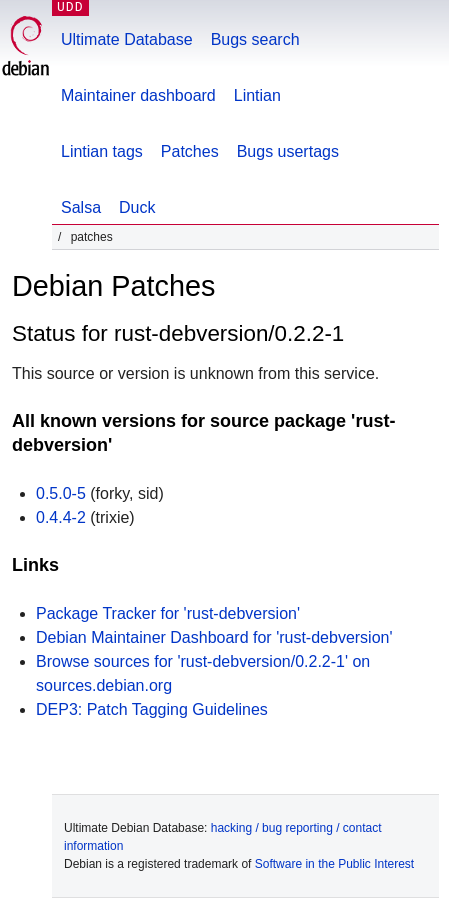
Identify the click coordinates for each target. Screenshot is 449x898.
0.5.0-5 (61, 493)
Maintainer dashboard (138, 95)
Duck (137, 207)
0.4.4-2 (61, 517)
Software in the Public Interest (334, 864)
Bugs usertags (288, 151)
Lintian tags (102, 151)
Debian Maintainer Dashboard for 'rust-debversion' (214, 637)
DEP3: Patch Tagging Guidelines (152, 709)
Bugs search (255, 39)
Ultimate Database (127, 39)
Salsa (81, 207)
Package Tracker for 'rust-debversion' (168, 613)
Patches (190, 151)
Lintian (257, 95)
